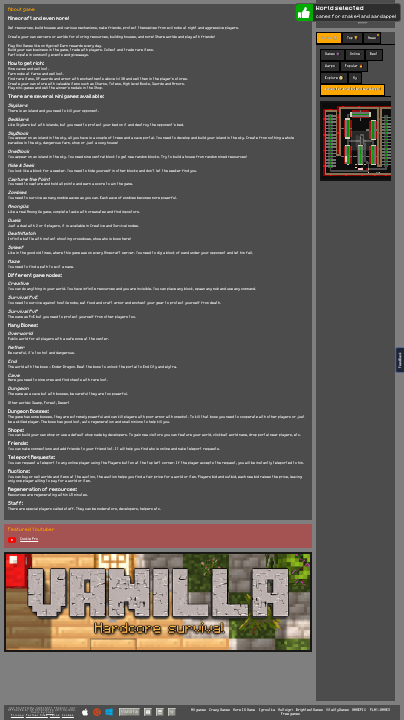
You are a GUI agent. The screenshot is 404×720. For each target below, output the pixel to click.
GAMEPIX (359, 710)
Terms (55, 715)
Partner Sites (37, 715)
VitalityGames (337, 710)
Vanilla (129, 711)
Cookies (68, 715)
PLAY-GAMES (380, 710)
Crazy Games (219, 710)
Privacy (17, 715)
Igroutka (267, 710)
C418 (50, 712)
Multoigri (285, 710)
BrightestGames (309, 710)
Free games (290, 714)
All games (198, 710)
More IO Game (244, 710)
